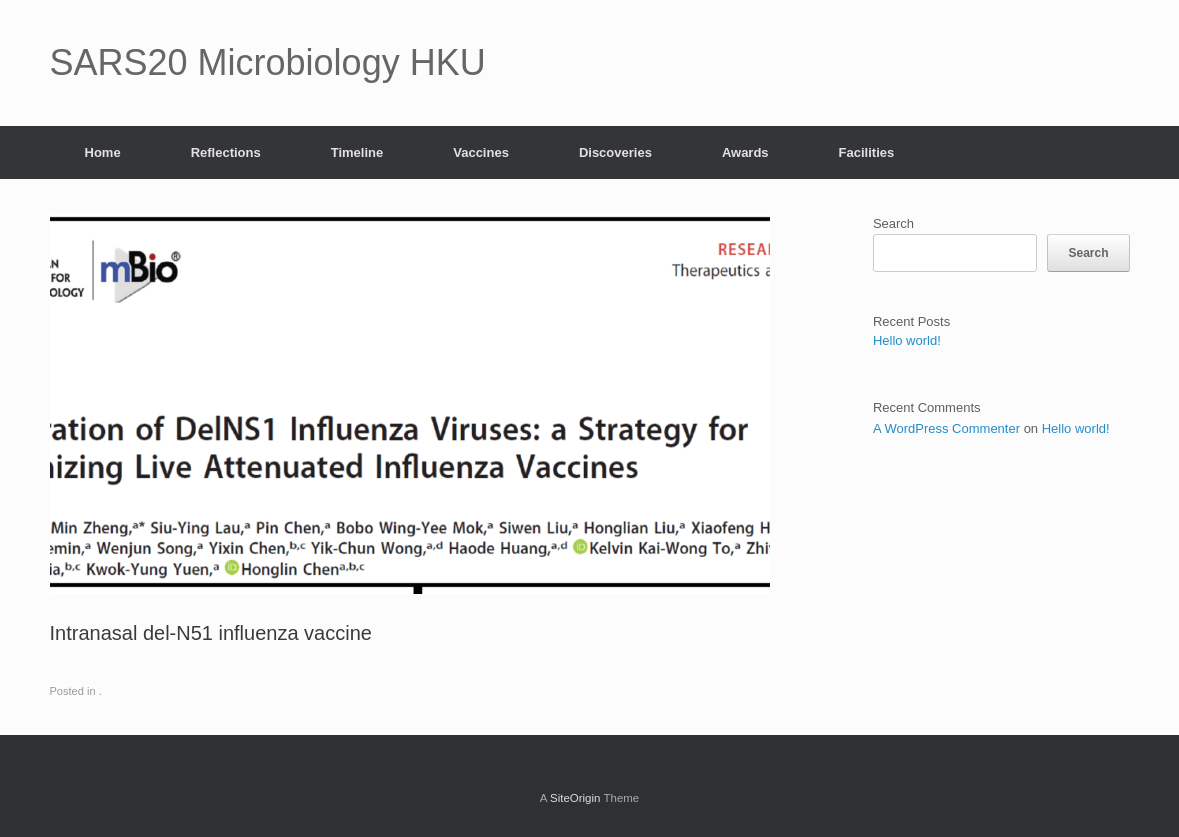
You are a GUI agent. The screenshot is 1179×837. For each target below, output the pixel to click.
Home (103, 152)
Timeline (357, 152)
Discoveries (615, 152)
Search (893, 223)
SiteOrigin (575, 798)
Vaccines (481, 152)
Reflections (226, 152)
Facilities (867, 152)
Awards (745, 152)
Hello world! (907, 340)
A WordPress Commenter (946, 428)
